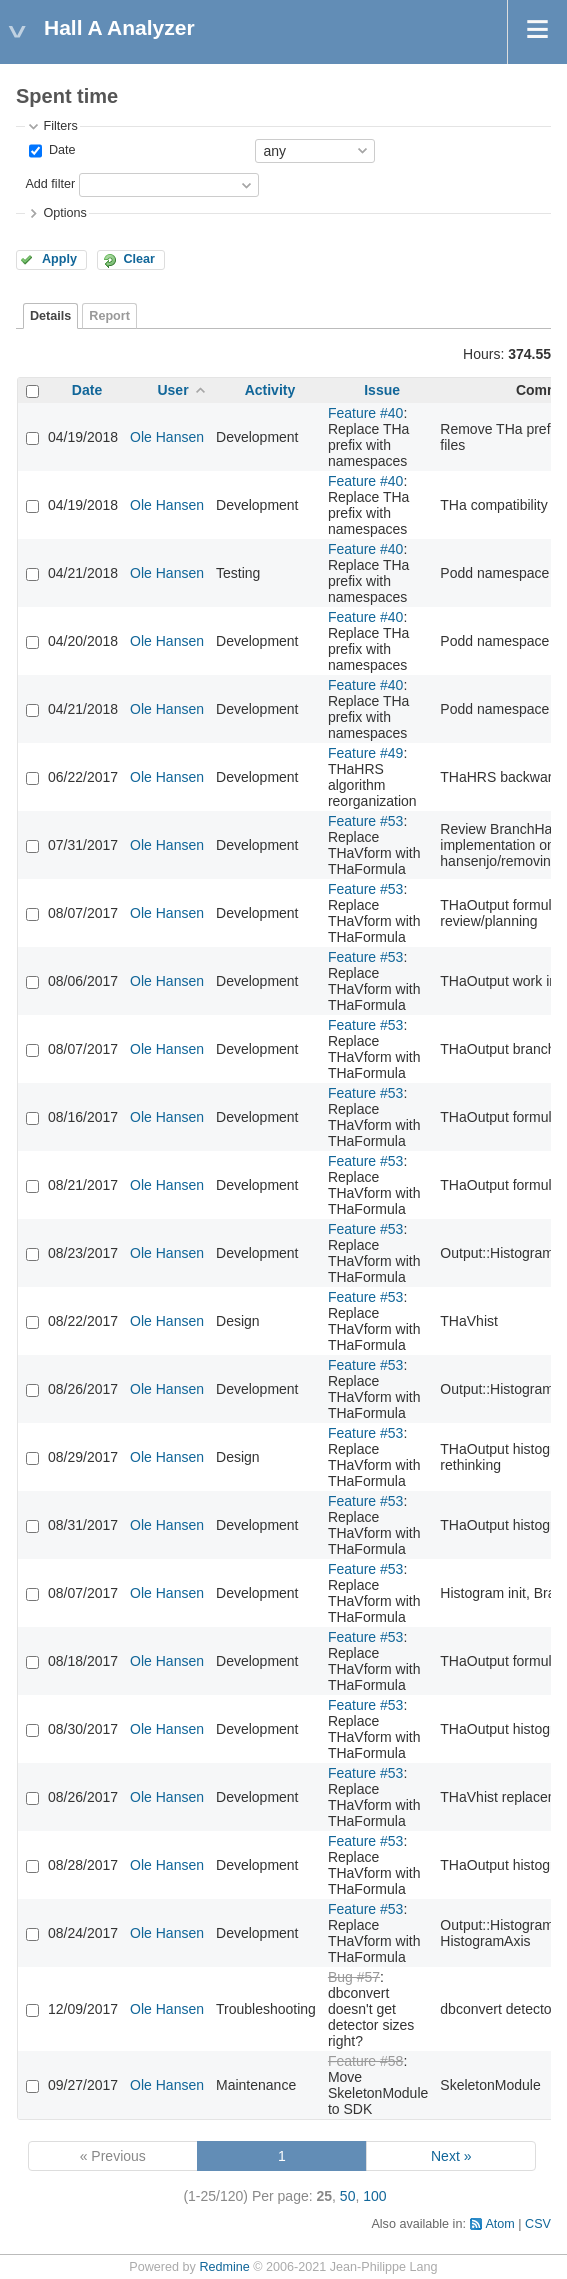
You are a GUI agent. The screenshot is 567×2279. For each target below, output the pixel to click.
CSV (538, 2224)
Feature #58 (366, 2061)
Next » (451, 2156)
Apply (59, 259)
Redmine (224, 2267)
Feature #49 (366, 753)
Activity (270, 390)
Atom (499, 2224)
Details (50, 316)
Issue (382, 390)
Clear (139, 259)
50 (348, 2196)
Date (60, 150)
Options (64, 213)
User (172, 390)
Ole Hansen (167, 437)
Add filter (50, 184)
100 (374, 2196)
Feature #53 (366, 821)
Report (109, 316)
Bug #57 (354, 1977)
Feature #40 (366, 413)
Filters (60, 126)
